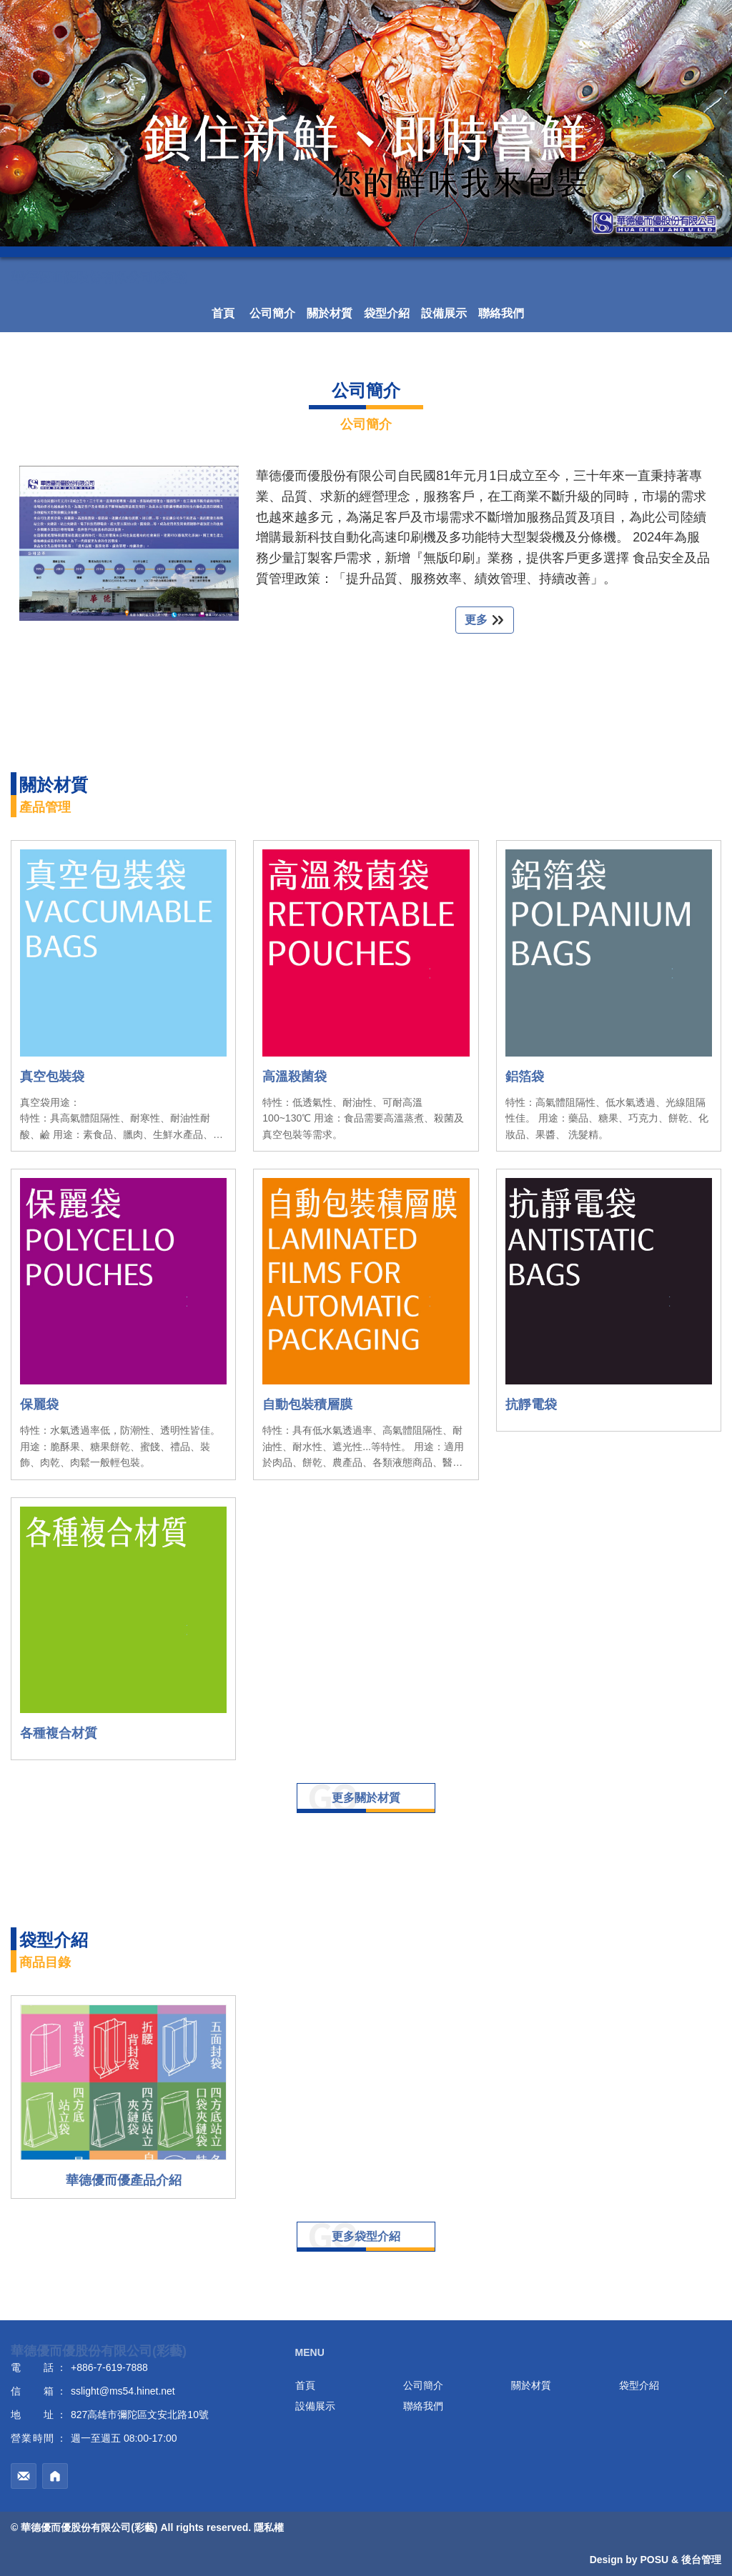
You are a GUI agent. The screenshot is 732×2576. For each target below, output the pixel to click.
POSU (654, 2559)
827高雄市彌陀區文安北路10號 (140, 2414)
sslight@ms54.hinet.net (123, 2391)
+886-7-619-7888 (109, 2367)
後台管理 (701, 2559)
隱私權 (269, 2527)
